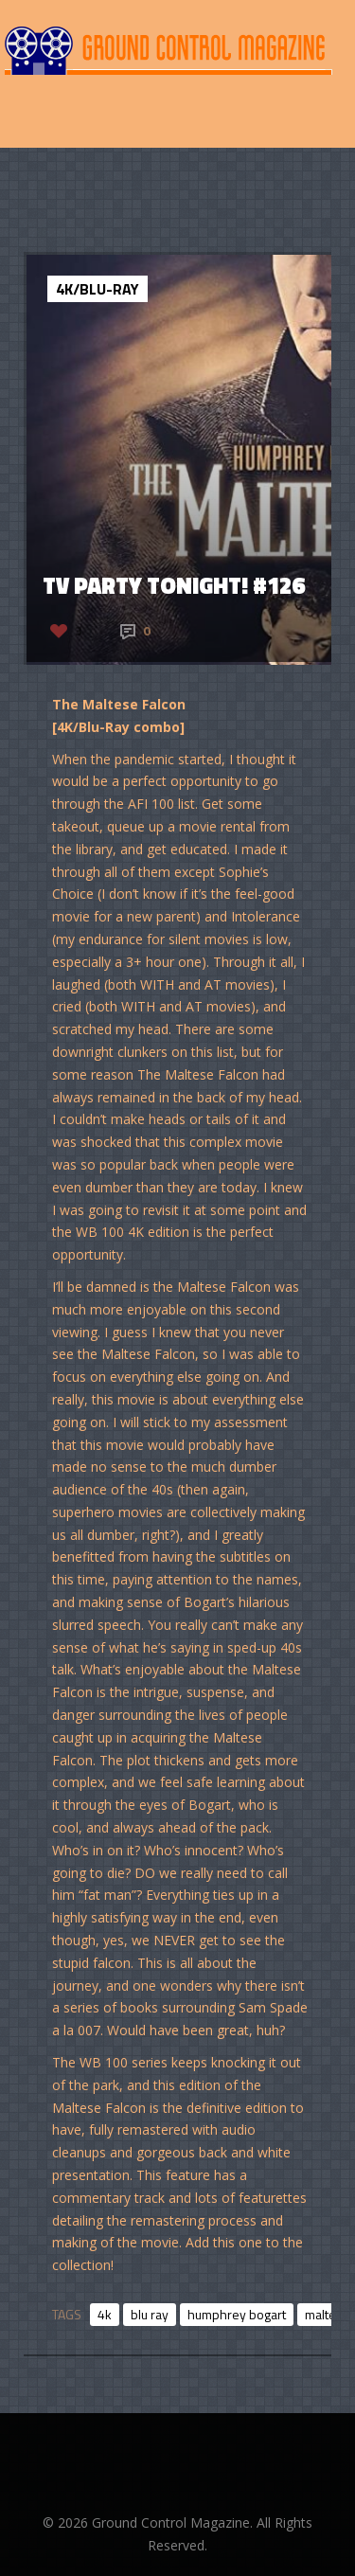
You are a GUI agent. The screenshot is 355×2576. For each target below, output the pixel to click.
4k (105, 2314)
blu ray (150, 2314)
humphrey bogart (236, 2314)
